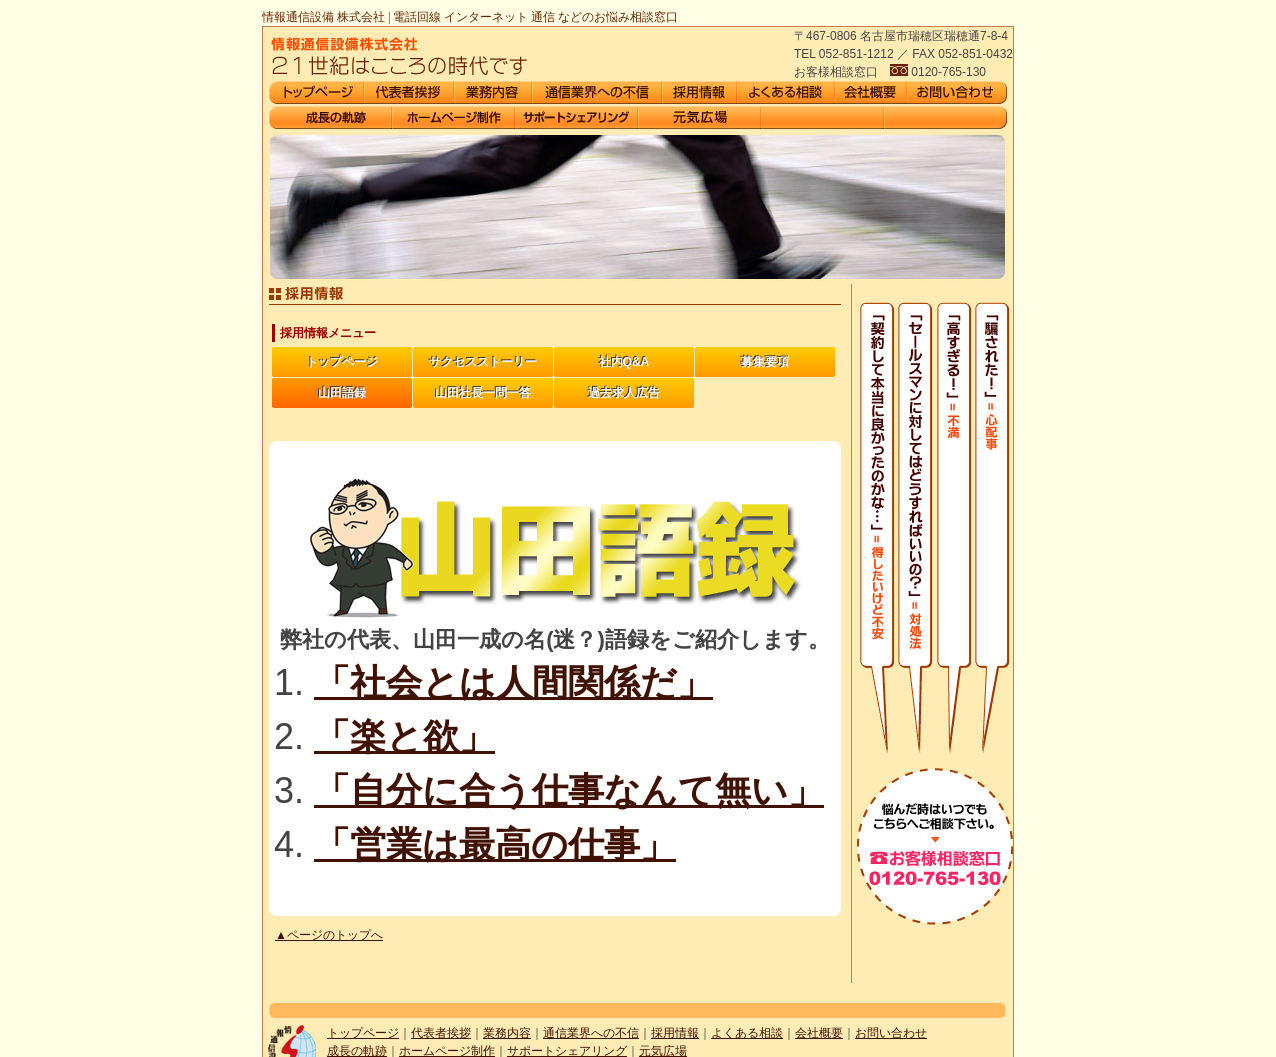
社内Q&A (624, 362)
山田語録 (342, 393)
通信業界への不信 (591, 1033)
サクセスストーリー (483, 362)
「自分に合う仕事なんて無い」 (569, 790)
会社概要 (819, 1033)
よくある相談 (747, 1033)
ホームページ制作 (453, 117)
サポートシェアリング (576, 117)
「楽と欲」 (404, 736)
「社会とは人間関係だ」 (513, 682)
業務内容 (507, 1033)
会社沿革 (330, 117)
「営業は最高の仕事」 (495, 844)
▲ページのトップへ (329, 935)
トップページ (342, 362)
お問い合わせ (891, 1033)
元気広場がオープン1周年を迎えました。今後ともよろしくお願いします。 (699, 117)
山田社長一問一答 (483, 393)
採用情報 (675, 1033)
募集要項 (765, 362)
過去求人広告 (624, 393)
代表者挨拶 (441, 1033)
